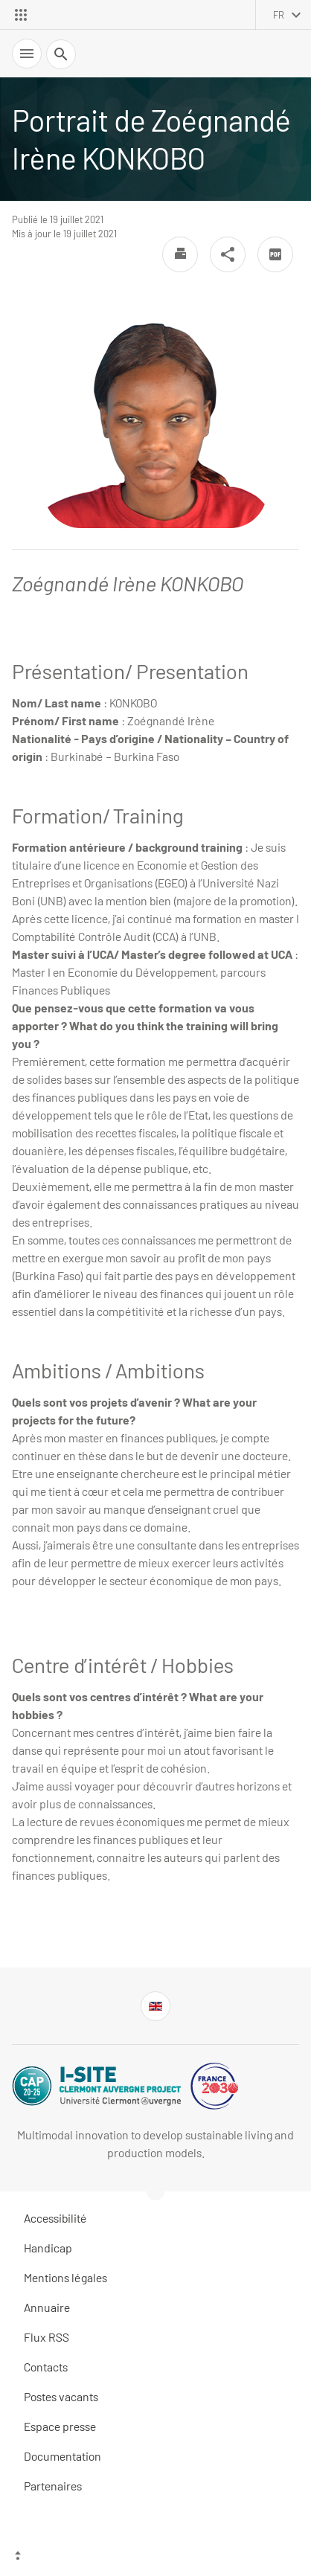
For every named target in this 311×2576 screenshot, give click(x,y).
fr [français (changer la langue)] (278, 15)
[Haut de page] (155, 2557)
